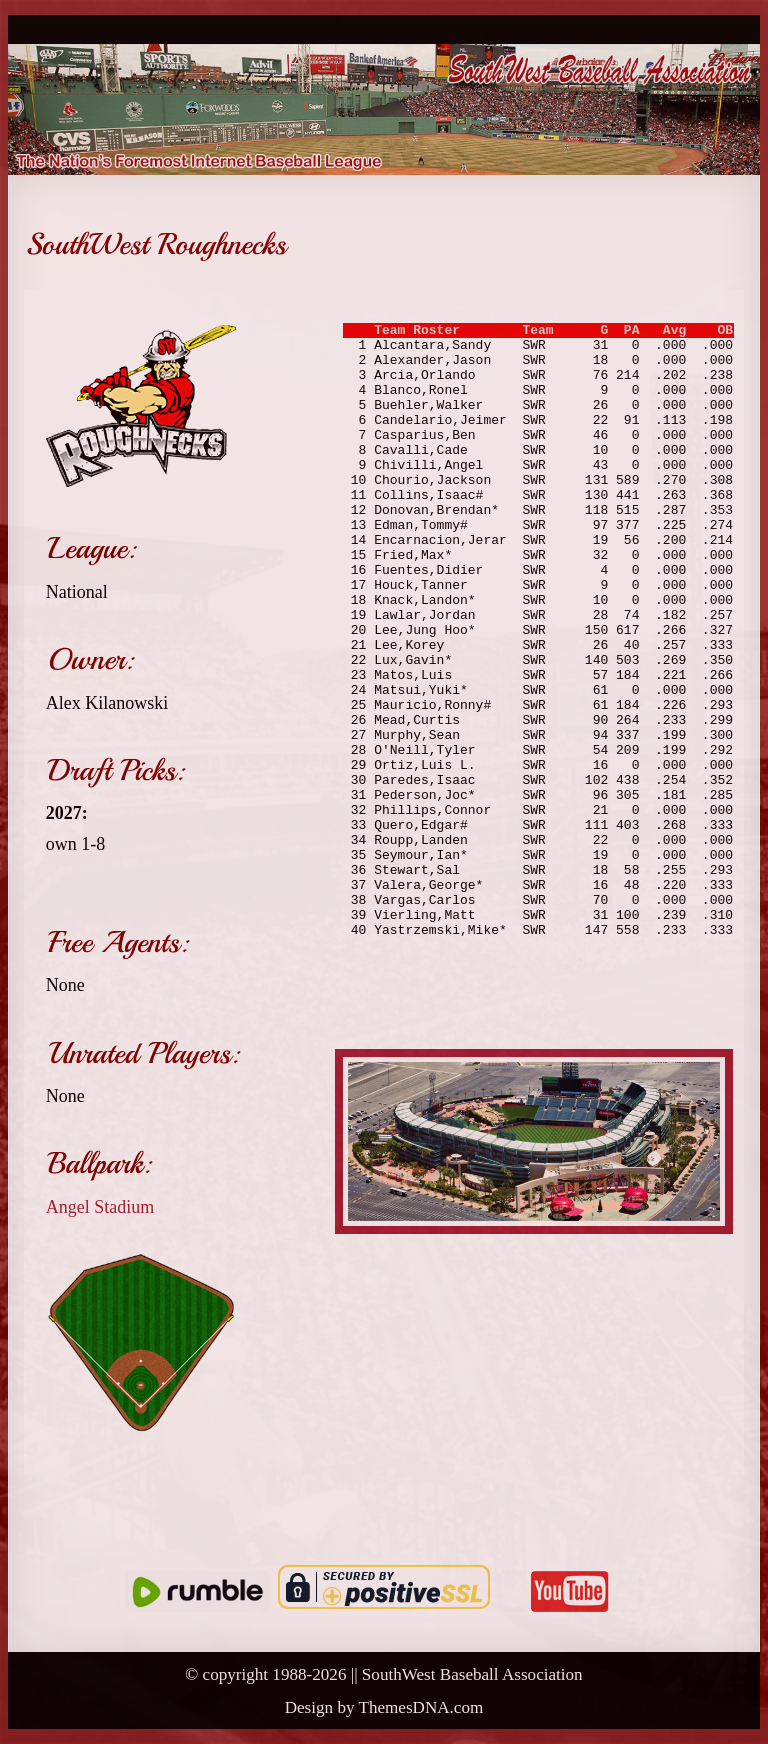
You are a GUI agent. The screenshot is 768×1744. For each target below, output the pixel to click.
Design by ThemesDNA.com (384, 1707)
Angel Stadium (100, 1207)
